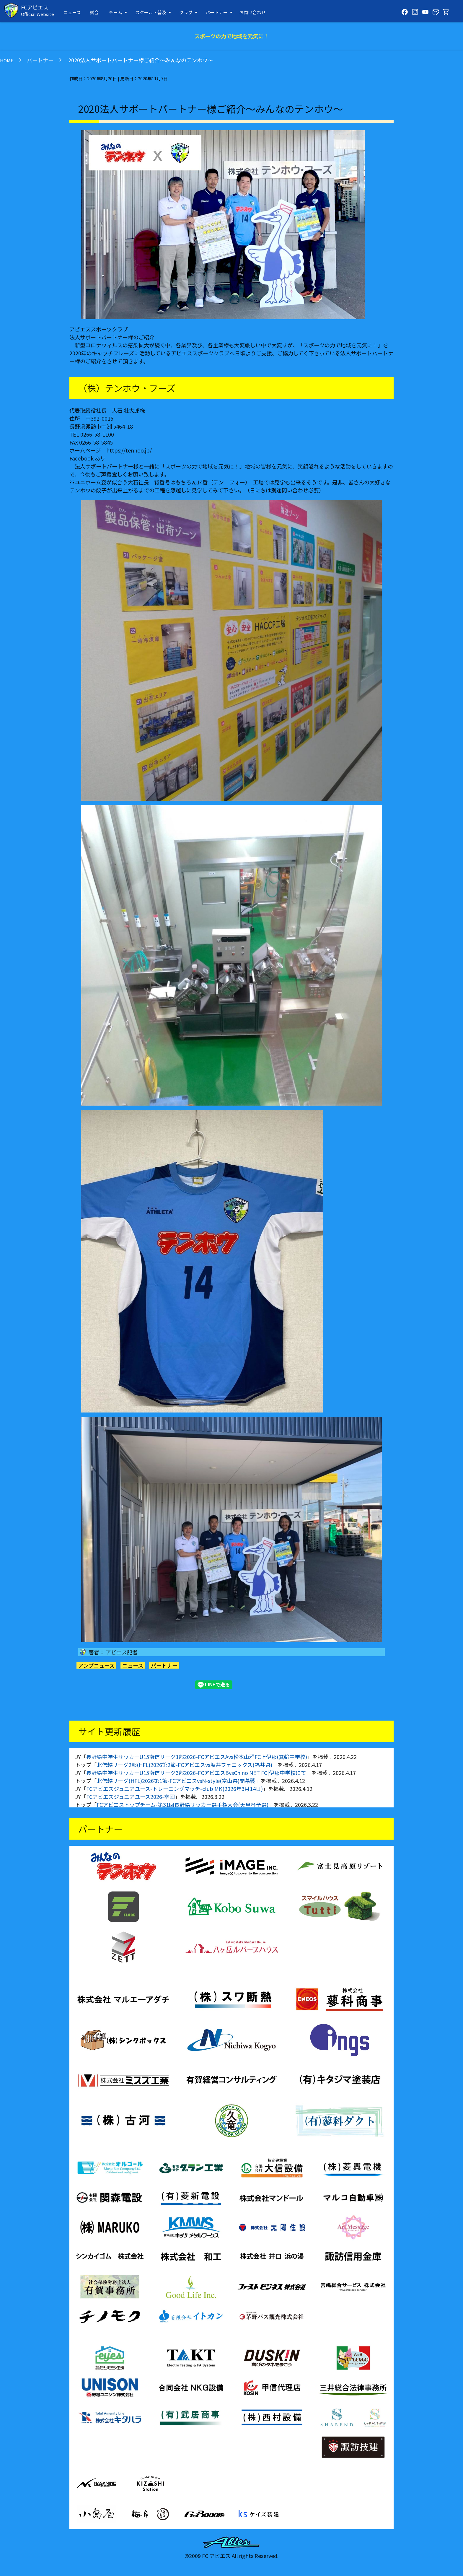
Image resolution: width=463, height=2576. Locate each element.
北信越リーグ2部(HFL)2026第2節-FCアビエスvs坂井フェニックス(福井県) (184, 1764)
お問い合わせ (252, 12)
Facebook (81, 458)
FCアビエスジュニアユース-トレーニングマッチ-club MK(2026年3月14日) (174, 1788)
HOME (6, 60)
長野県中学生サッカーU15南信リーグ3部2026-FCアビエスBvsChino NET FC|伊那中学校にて (196, 1772)
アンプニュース (96, 1665)
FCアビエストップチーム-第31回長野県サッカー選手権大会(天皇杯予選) (182, 1804)
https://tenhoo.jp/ (129, 450)
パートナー (220, 12)
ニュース (72, 12)
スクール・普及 (154, 12)
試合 (94, 12)
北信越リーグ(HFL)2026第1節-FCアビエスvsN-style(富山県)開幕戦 (176, 1780)
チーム (119, 12)
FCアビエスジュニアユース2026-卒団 (130, 1796)
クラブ (189, 12)
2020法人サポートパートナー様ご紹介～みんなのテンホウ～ (140, 60)
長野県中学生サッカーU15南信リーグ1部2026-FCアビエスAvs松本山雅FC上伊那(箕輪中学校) (196, 1756)
